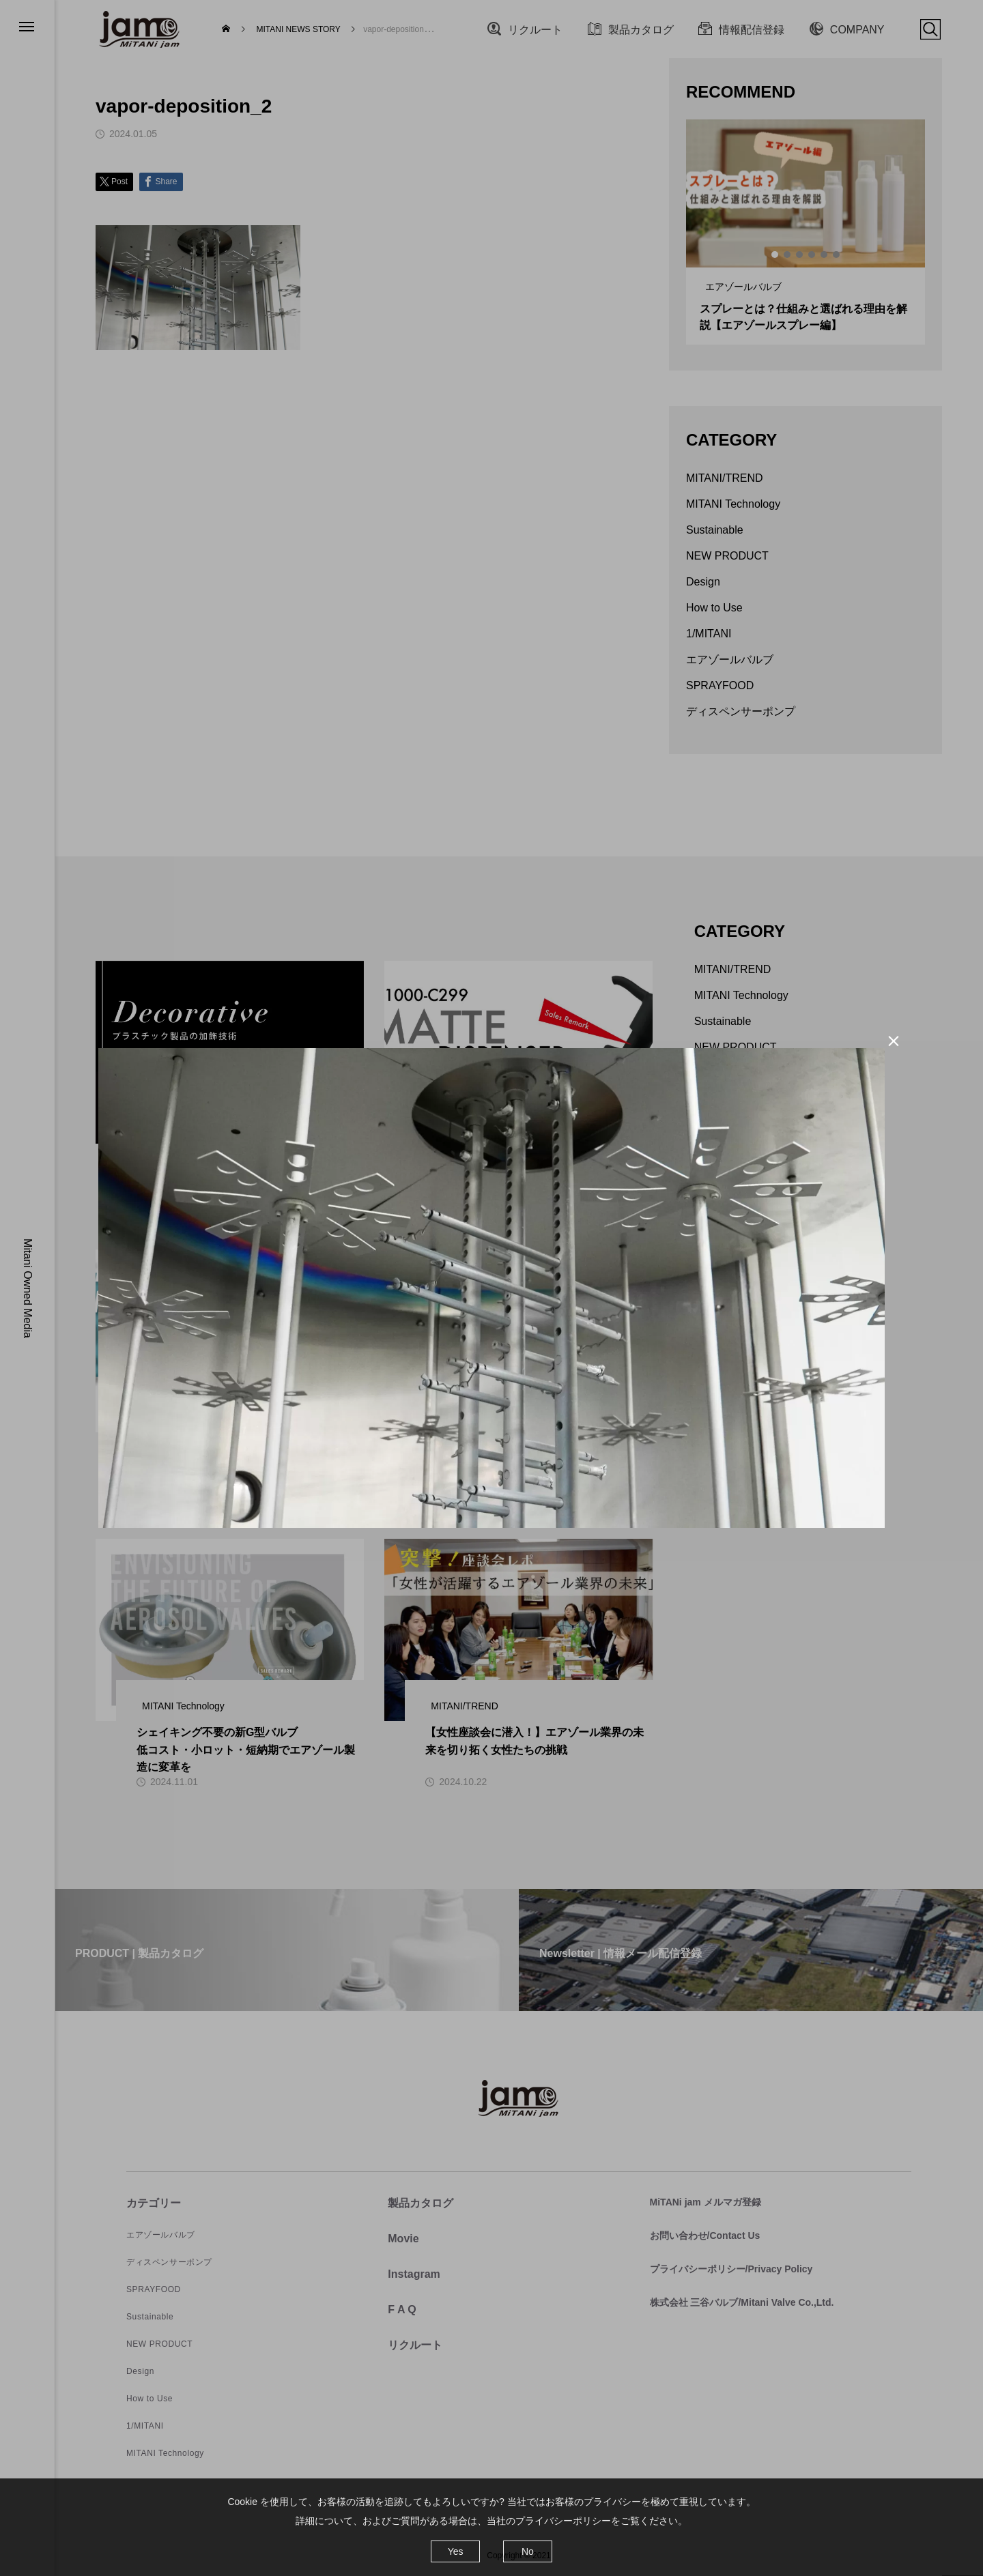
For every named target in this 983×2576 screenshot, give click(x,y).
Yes (456, 2551)
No (528, 2551)
